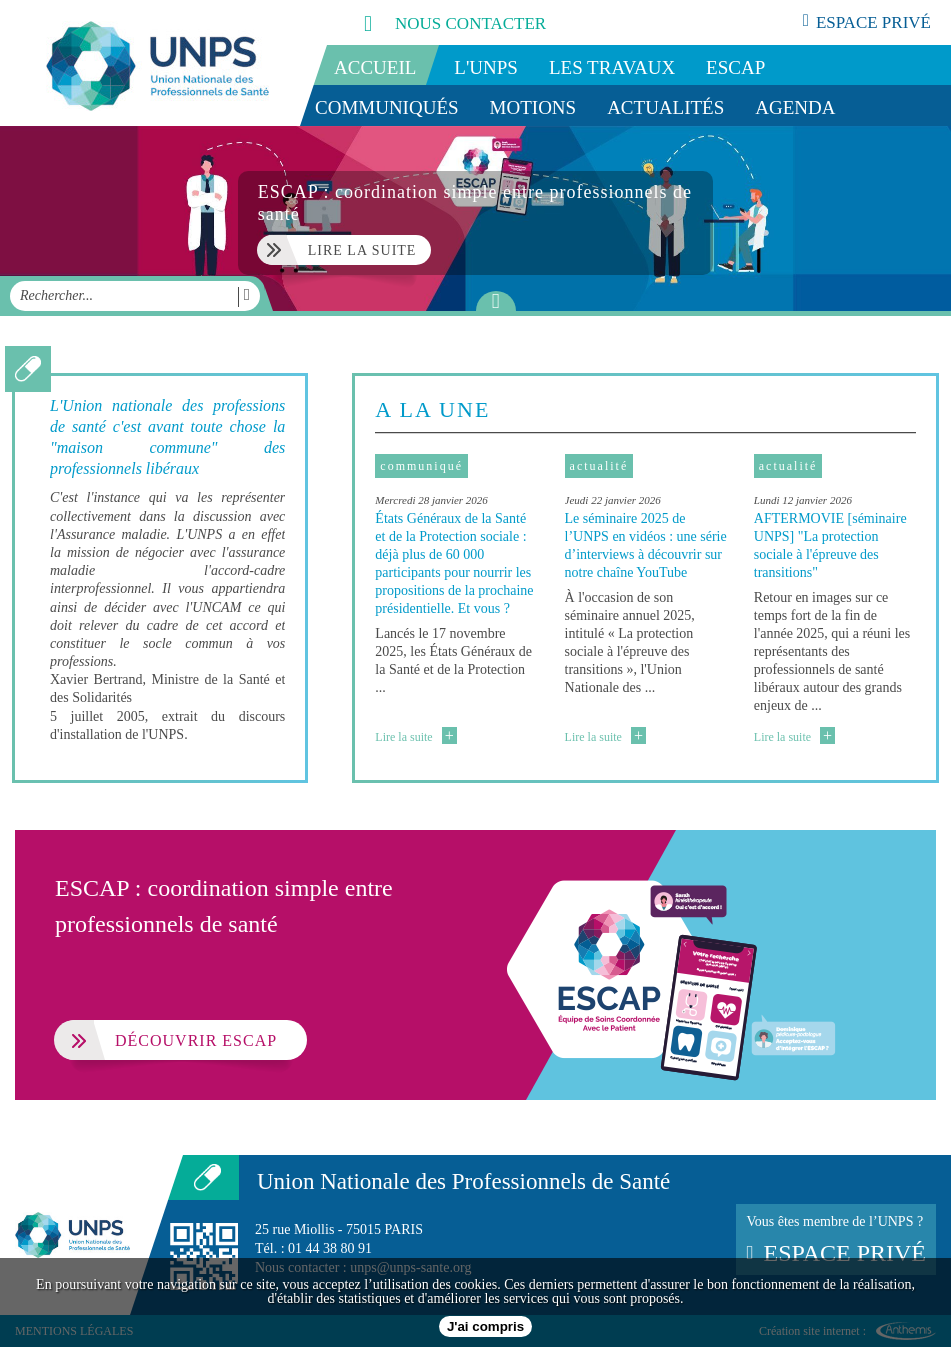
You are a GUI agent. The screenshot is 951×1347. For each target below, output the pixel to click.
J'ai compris (485, 1326)
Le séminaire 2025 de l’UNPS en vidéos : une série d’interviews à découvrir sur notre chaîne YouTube (646, 545)
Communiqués (387, 107)
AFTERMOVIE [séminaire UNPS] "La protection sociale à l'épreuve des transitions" (830, 545)
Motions (533, 107)
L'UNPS (486, 67)
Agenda (795, 107)
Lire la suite (415, 737)
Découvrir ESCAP (166, 1040)
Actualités (665, 107)
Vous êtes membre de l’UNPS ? (836, 1240)
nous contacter (433, 22)
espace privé (867, 22)
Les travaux (612, 67)
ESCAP (735, 67)
